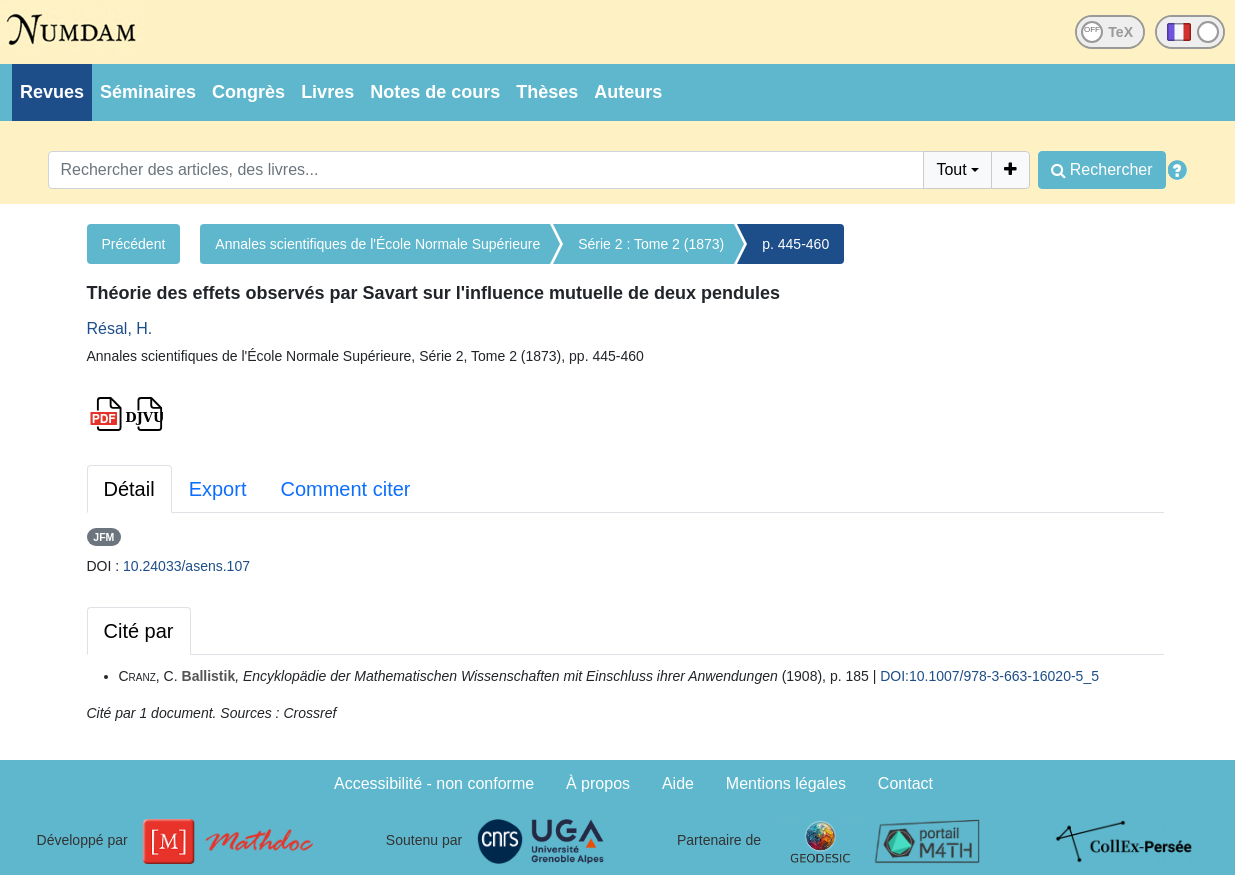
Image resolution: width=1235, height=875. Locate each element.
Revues (52, 92)
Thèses (547, 92)
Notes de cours (435, 92)
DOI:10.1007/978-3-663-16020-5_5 (989, 676)
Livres (327, 92)
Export (218, 489)
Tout (951, 169)
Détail (129, 489)
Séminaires (148, 92)
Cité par (139, 631)
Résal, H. (120, 328)
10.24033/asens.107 (186, 566)
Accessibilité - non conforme (434, 783)
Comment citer (345, 489)
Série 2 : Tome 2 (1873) (651, 244)
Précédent (134, 244)
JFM (103, 537)
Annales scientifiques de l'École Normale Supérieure (377, 244)
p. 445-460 (795, 244)
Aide (678, 783)
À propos (598, 783)
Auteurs (628, 92)
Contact (905, 783)
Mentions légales (786, 783)
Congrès (248, 92)
